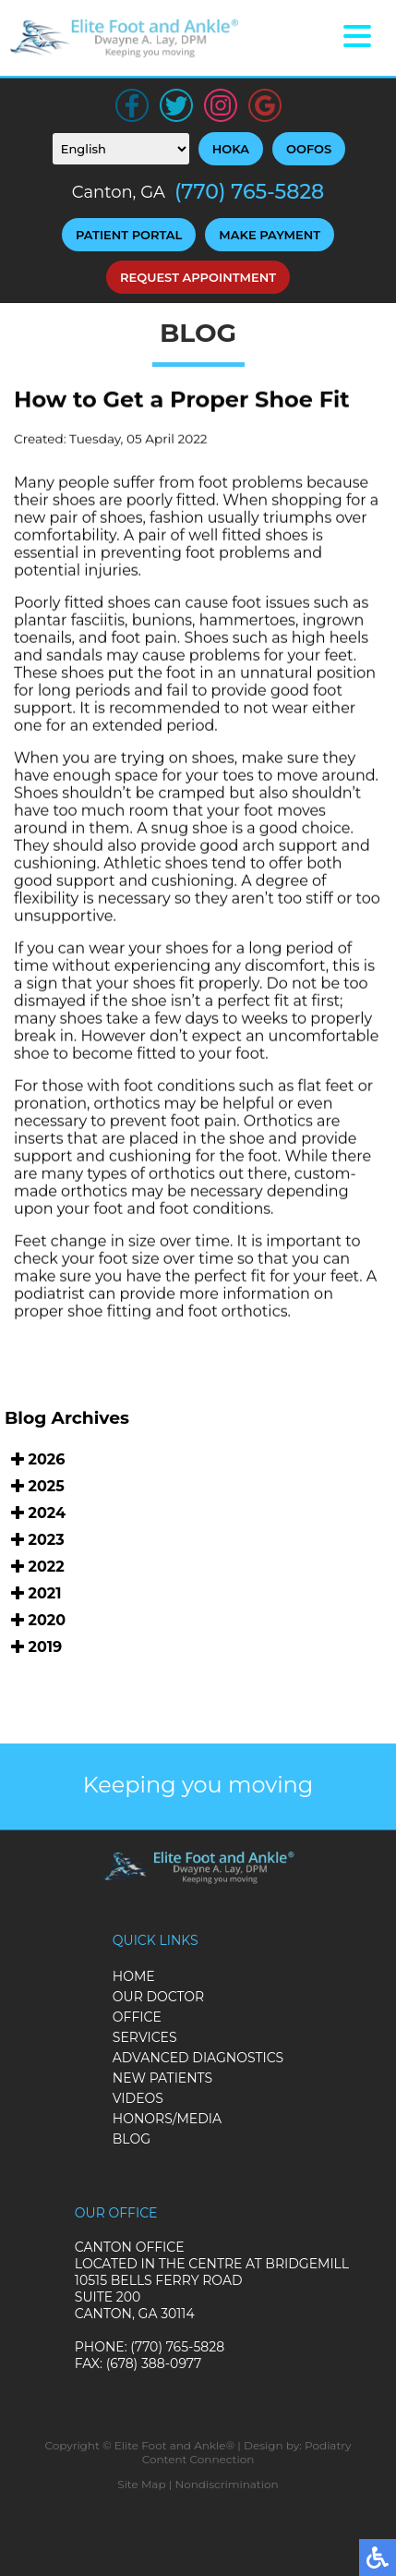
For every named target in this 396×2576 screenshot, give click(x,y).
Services (145, 2037)
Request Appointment (198, 277)
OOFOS (308, 148)
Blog (131, 2139)
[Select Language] (121, 148)
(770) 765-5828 (249, 191)
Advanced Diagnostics (198, 2057)
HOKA (230, 148)
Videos (138, 2098)
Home (134, 1976)
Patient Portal (129, 234)
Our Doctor (158, 1996)
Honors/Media (167, 2118)
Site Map (141, 2484)
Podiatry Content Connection (247, 2452)
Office (137, 2017)
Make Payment (269, 234)
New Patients (162, 2078)
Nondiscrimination (226, 2484)
